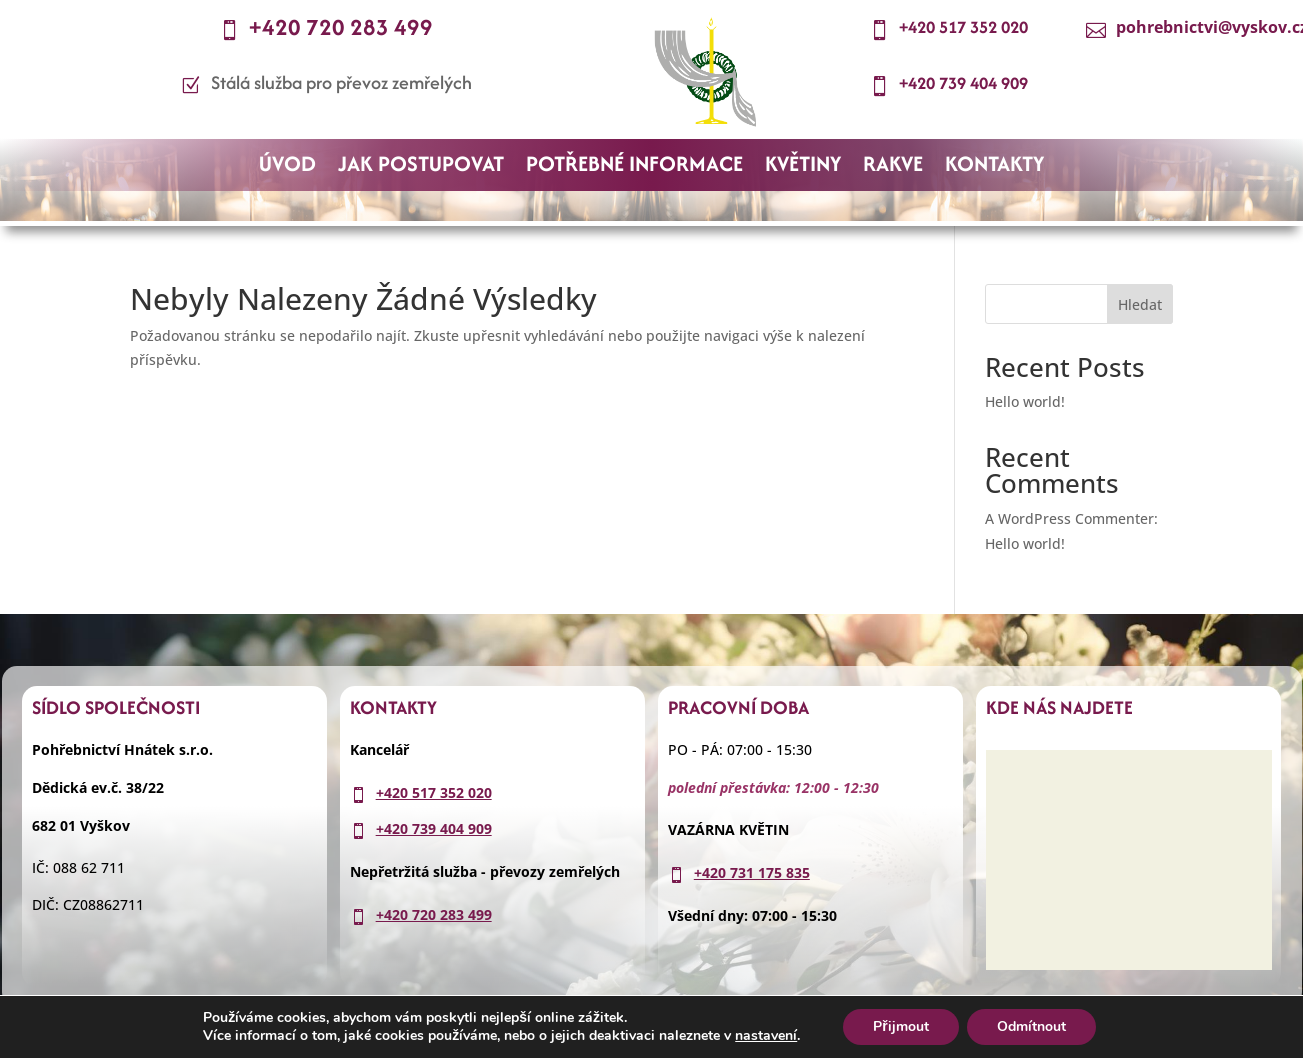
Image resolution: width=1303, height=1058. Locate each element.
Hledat (1140, 304)
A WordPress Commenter (1069, 518)
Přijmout (900, 1026)
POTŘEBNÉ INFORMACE (634, 168)
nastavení (766, 1036)
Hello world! (1025, 401)
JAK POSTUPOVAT (421, 168)
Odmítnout (1031, 1026)
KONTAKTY (994, 168)
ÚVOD (287, 168)
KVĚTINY (803, 168)
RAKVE (893, 168)
